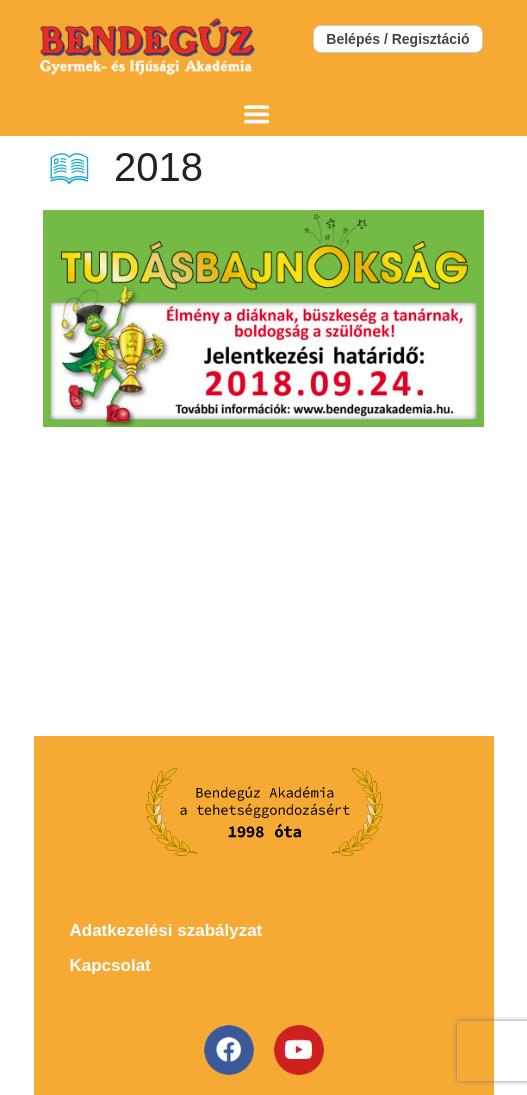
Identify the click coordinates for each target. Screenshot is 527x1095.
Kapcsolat (110, 965)
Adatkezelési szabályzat (166, 930)
